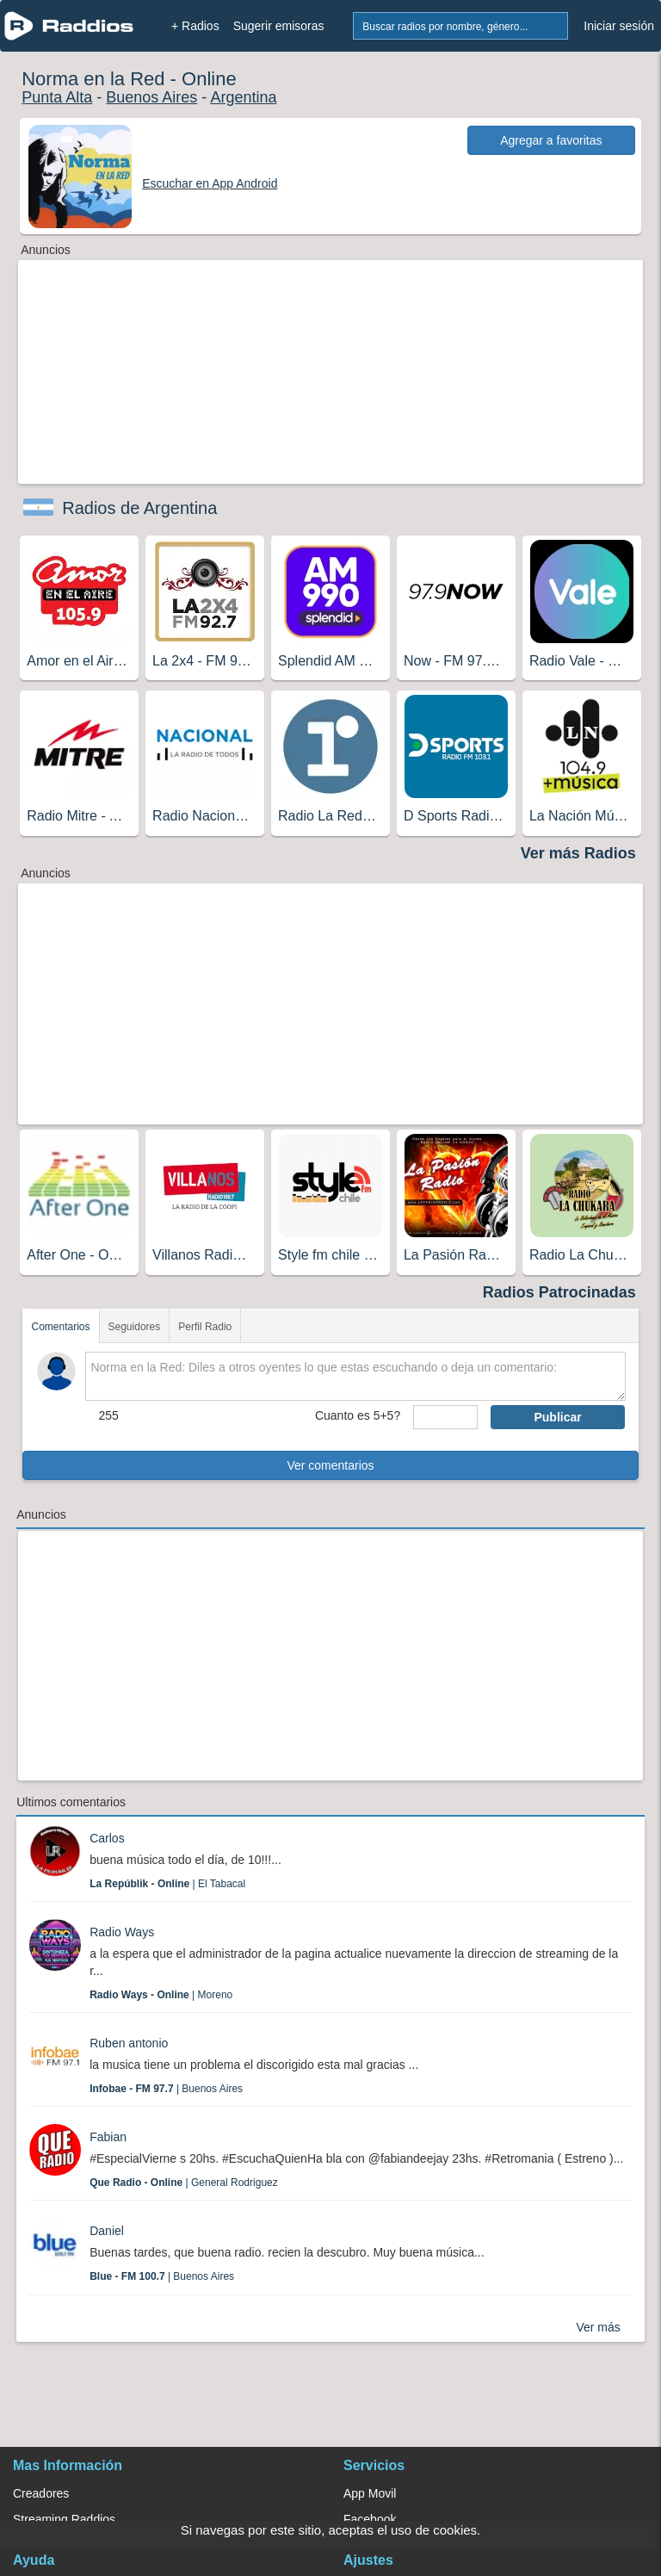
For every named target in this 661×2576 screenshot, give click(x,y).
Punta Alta (57, 97)
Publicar (557, 1417)
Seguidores (134, 1327)
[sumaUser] (445, 1417)
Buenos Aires (151, 97)
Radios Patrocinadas (559, 1292)
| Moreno (161, 1995)
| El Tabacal (167, 1884)
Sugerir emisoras (278, 26)
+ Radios (195, 26)
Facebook (369, 2519)
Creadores (41, 2493)
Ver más (598, 2327)
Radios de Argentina (139, 507)
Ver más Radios (578, 853)
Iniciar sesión (619, 26)
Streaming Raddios (64, 2519)
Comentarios (60, 1327)
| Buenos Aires (166, 2089)
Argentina (243, 97)
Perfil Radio (205, 1327)
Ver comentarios (330, 1465)
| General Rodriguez (184, 2183)
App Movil (369, 2493)
